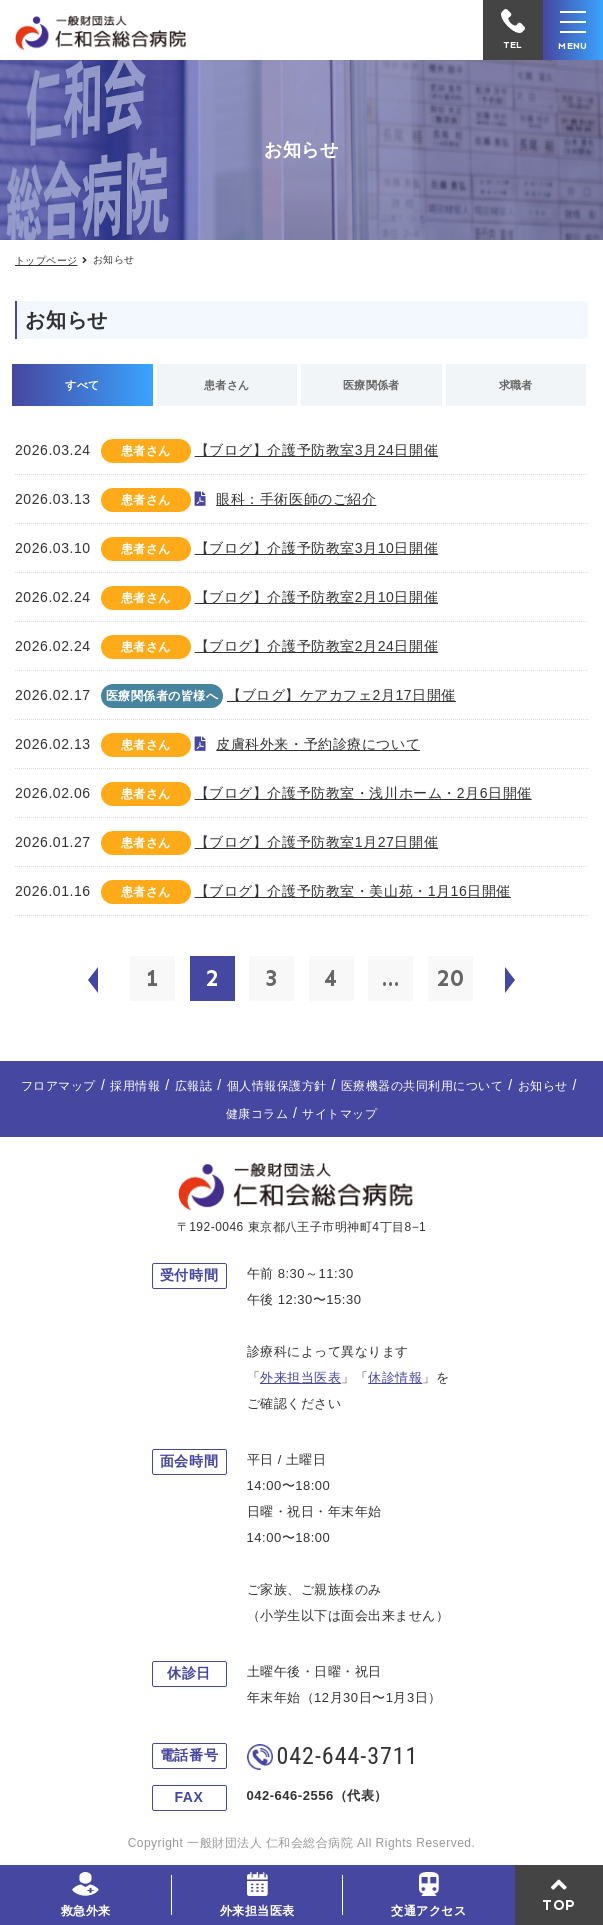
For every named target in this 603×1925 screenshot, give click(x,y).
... (391, 978)
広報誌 (193, 1086)
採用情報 (135, 1086)
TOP (559, 1905)
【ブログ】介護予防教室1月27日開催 (316, 842)
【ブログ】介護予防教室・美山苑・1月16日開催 (353, 891)
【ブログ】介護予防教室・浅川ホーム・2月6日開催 (363, 793)
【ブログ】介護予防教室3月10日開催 (316, 548)
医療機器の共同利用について (422, 1086)
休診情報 (395, 1377)
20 (450, 978)
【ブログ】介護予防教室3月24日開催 (316, 450)
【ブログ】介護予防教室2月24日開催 (316, 646)
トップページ (46, 260)
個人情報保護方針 (277, 1086)
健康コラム (257, 1114)
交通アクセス (428, 1911)
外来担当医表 (257, 1911)
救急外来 (86, 1911)
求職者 (516, 385)
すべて (82, 385)
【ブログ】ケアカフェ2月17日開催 (341, 695)
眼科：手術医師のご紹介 (296, 499)
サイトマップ (339, 1114)
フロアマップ (58, 1086)
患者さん (227, 385)
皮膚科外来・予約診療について (318, 744)
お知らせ (543, 1086)
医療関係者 (371, 385)
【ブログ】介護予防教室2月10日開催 (316, 597)
